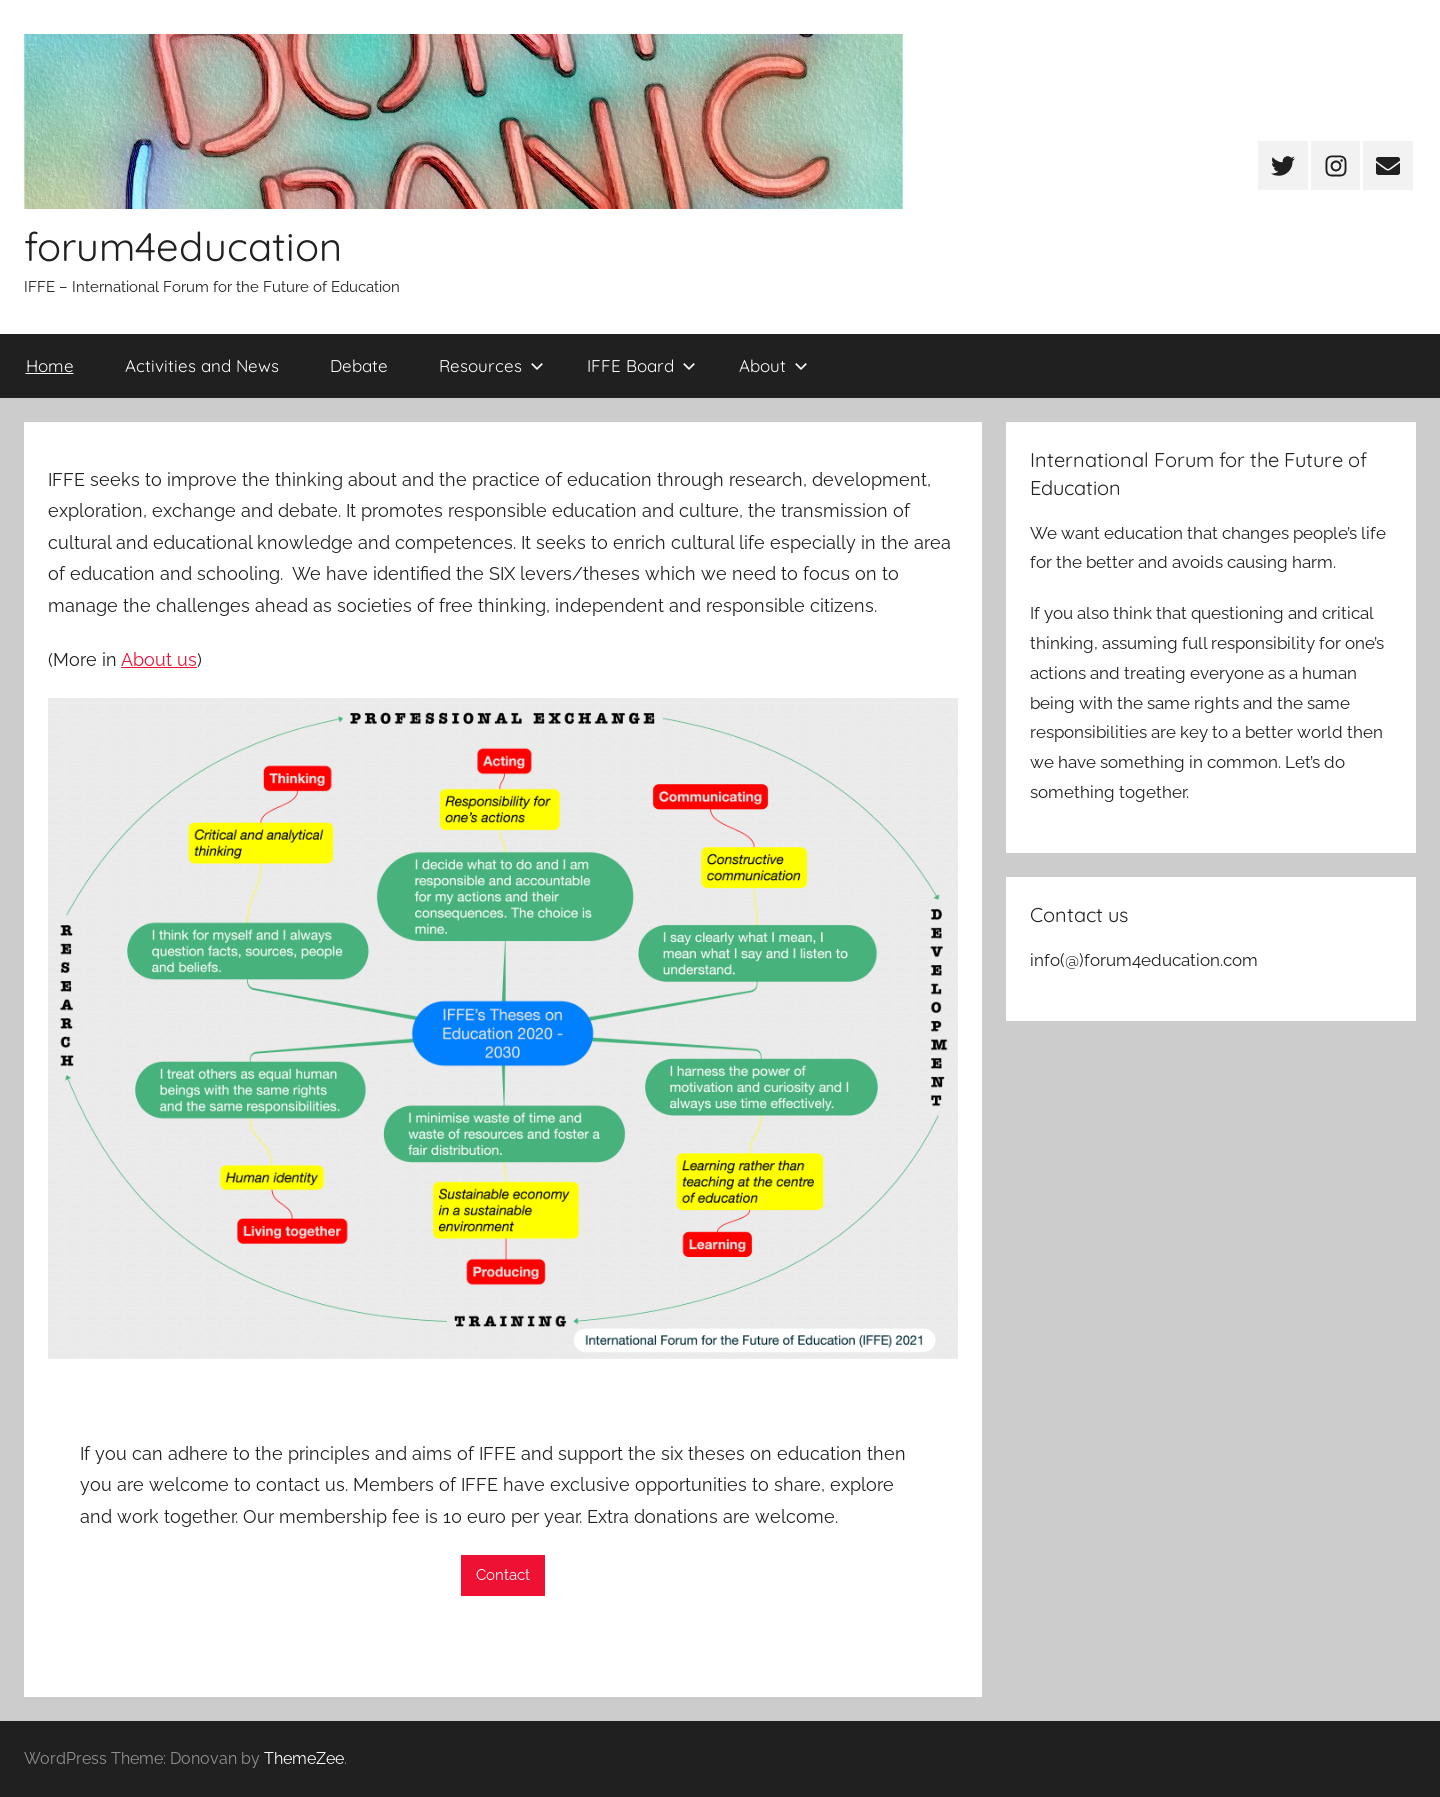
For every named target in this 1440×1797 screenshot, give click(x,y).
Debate (359, 365)
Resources (491, 365)
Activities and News (202, 365)
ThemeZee (304, 1758)
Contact (503, 1575)
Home (50, 365)
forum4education (183, 246)
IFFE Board (641, 365)
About (773, 365)
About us (159, 659)
